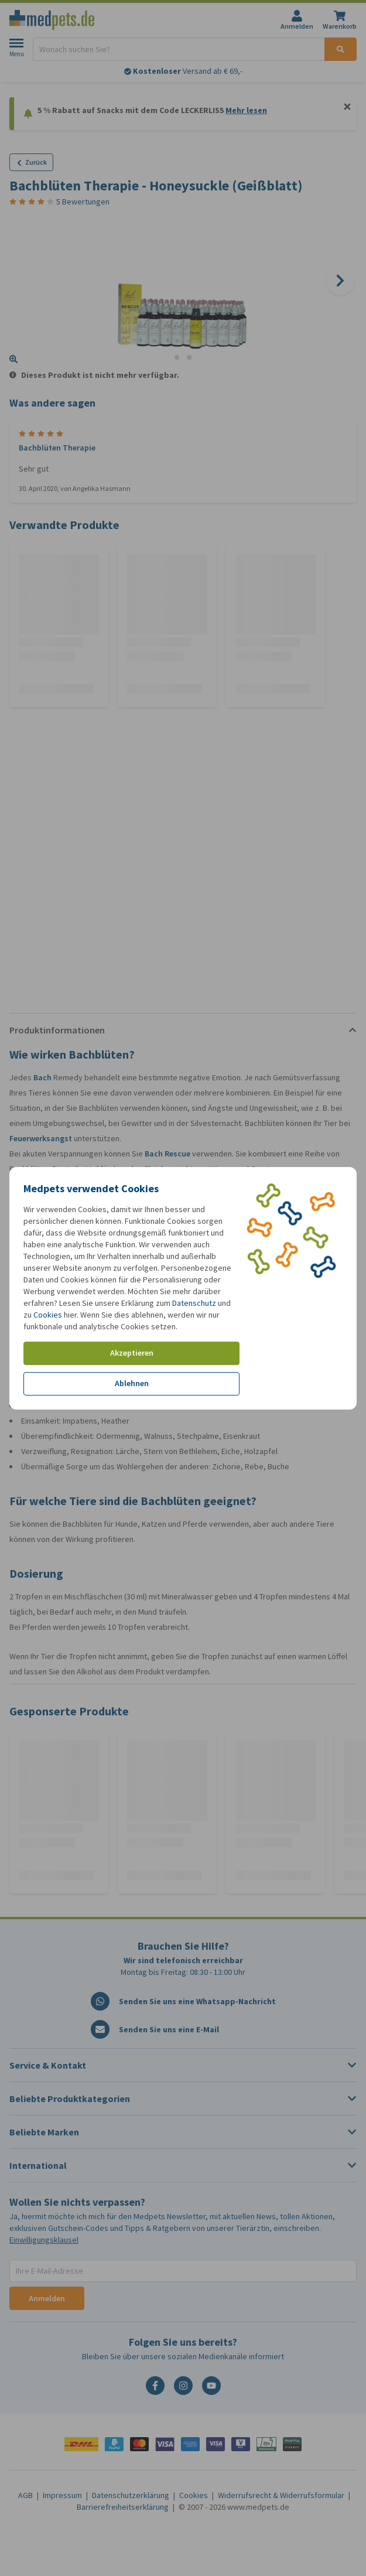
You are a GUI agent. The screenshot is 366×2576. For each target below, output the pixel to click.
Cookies (47, 1314)
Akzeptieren (131, 1352)
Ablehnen (132, 1383)
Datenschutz (194, 1303)
